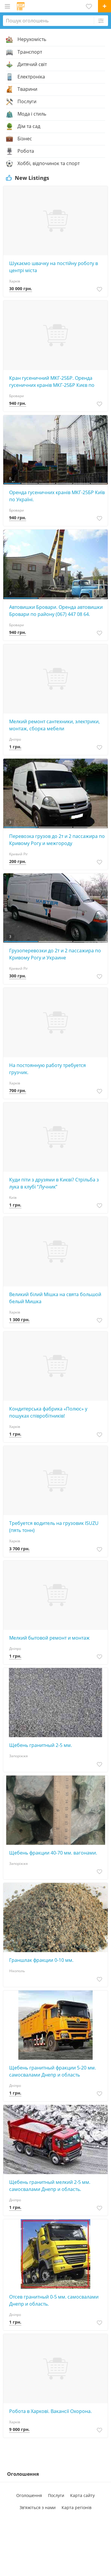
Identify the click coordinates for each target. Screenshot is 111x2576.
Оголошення (29, 2495)
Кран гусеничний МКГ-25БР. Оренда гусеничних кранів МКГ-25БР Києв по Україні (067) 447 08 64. (51, 382)
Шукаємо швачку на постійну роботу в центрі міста (53, 267)
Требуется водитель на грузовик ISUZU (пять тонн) (54, 1526)
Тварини (27, 89)
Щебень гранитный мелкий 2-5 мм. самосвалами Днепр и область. (49, 2185)
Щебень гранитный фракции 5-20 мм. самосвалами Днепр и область (52, 2071)
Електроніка (31, 77)
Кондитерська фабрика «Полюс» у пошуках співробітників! (48, 1412)
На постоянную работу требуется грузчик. (47, 1069)
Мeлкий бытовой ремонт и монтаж (49, 1638)
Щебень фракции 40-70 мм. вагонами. (53, 1853)
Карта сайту (82, 2495)
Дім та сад (28, 126)
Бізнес (24, 139)
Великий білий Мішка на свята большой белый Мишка (55, 1298)
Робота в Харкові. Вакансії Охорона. (50, 2411)
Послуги (26, 101)
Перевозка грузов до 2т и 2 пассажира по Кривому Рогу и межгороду (57, 839)
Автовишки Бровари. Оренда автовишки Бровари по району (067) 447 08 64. (56, 610)
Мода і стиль (31, 114)
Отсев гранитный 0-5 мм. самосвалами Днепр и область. (54, 2300)
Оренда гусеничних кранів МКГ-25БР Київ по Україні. (57, 496)
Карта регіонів (76, 2507)
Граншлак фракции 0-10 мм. (41, 1960)
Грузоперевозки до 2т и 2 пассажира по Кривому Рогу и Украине (55, 954)
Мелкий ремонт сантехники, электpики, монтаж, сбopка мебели (54, 725)
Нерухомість (31, 39)
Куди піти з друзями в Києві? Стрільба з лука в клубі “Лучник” (54, 1183)
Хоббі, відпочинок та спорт (48, 163)
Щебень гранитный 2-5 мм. (40, 1745)
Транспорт (29, 52)
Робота (25, 151)
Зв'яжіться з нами (38, 2507)
